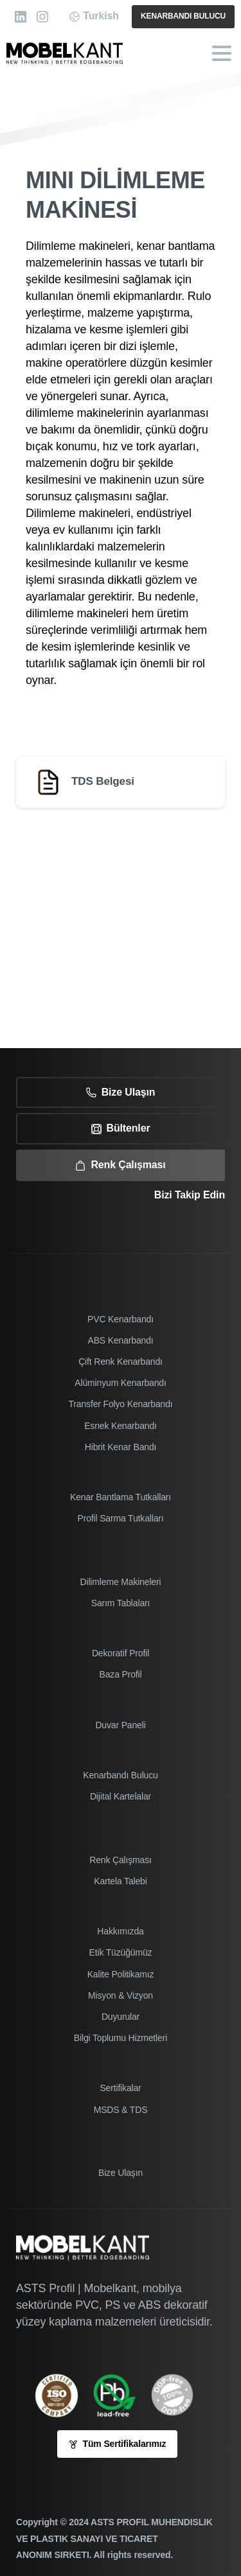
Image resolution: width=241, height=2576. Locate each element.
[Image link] (121, 2395)
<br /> (120, 925)
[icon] (179, 2395)
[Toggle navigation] (222, 53)
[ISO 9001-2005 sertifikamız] (63, 2395)
